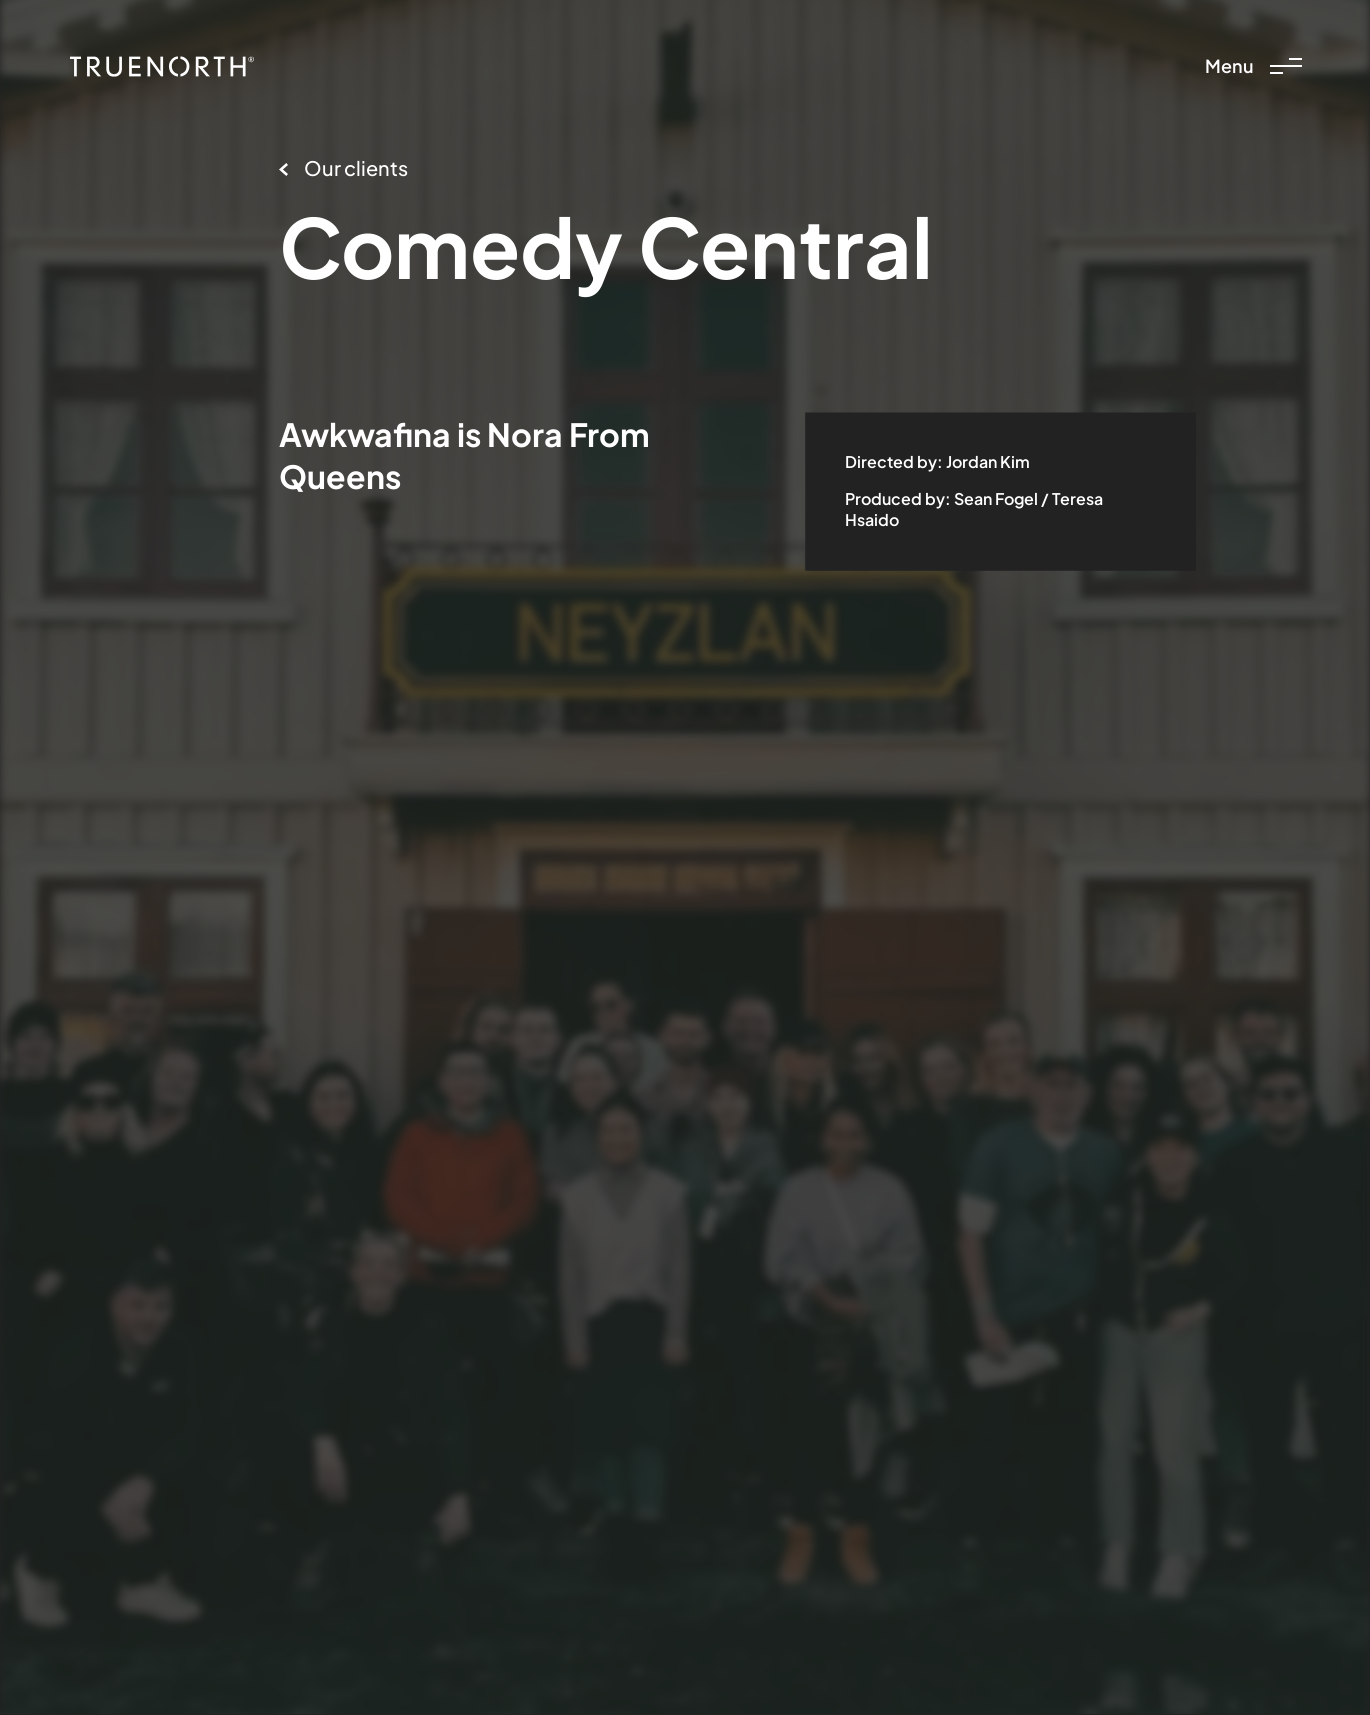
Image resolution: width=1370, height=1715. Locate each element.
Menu (1253, 65)
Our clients (343, 167)
